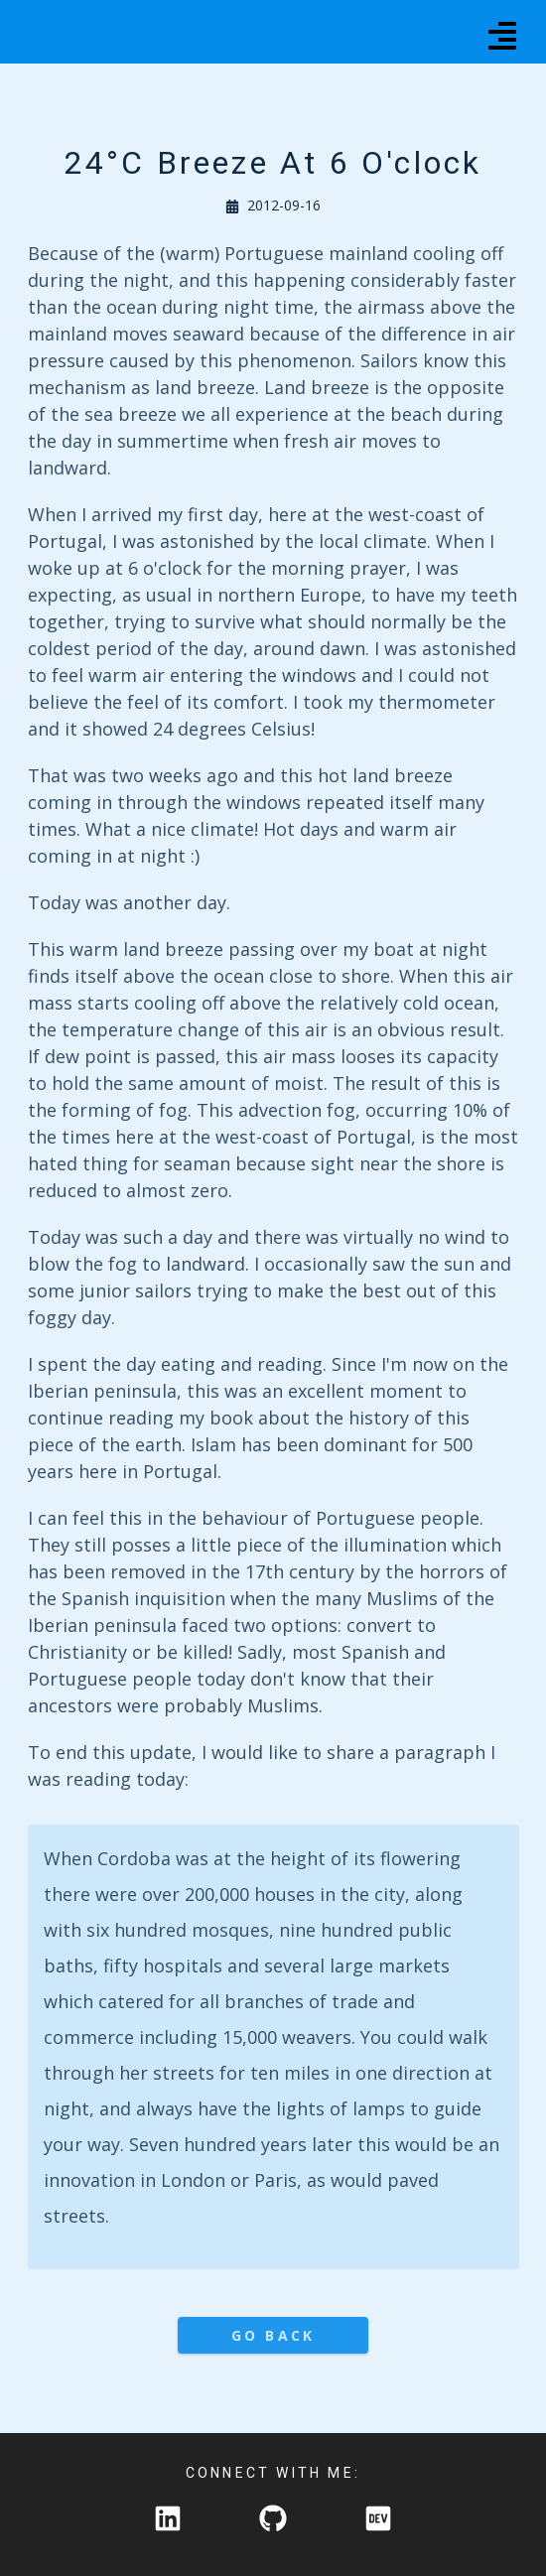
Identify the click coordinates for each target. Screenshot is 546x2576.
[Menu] (502, 32)
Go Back (273, 2335)
